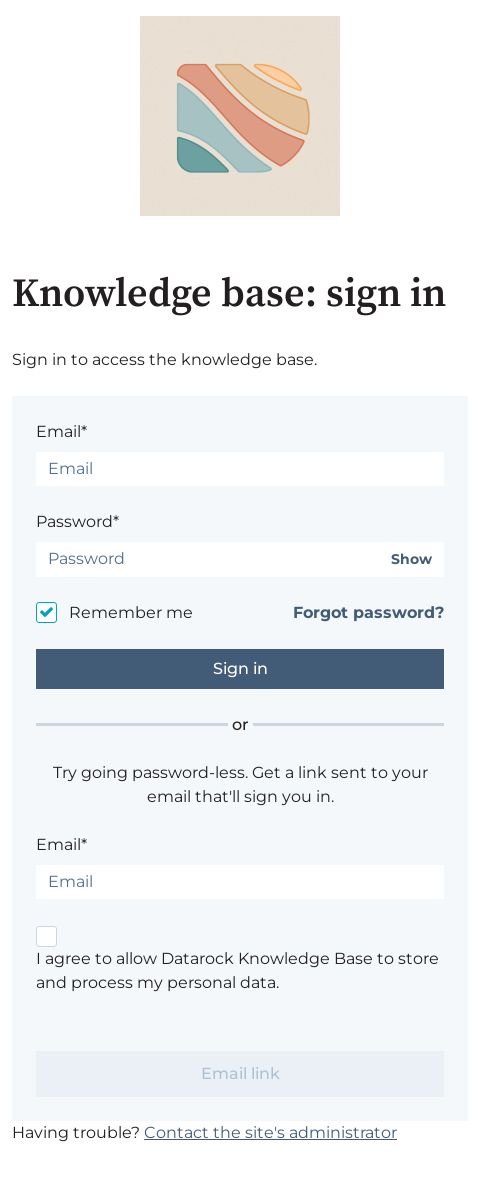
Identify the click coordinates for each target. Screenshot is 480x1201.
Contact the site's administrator (270, 1132)
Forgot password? (368, 612)
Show (411, 559)
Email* (61, 431)
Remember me (131, 612)
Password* (77, 521)
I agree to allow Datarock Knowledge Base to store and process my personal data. (237, 970)
